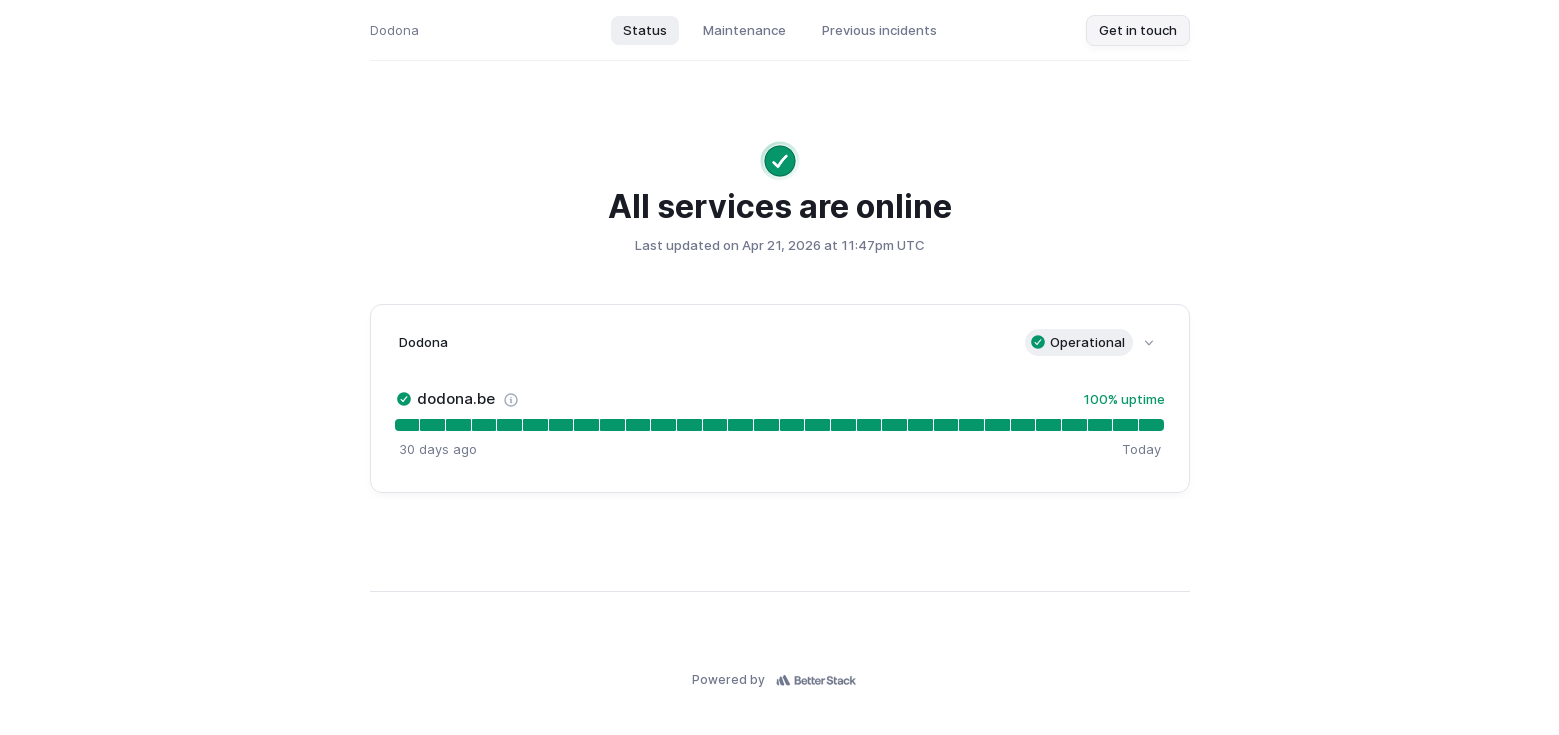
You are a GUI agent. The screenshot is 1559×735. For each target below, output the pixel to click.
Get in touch (1138, 30)
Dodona (394, 30)
